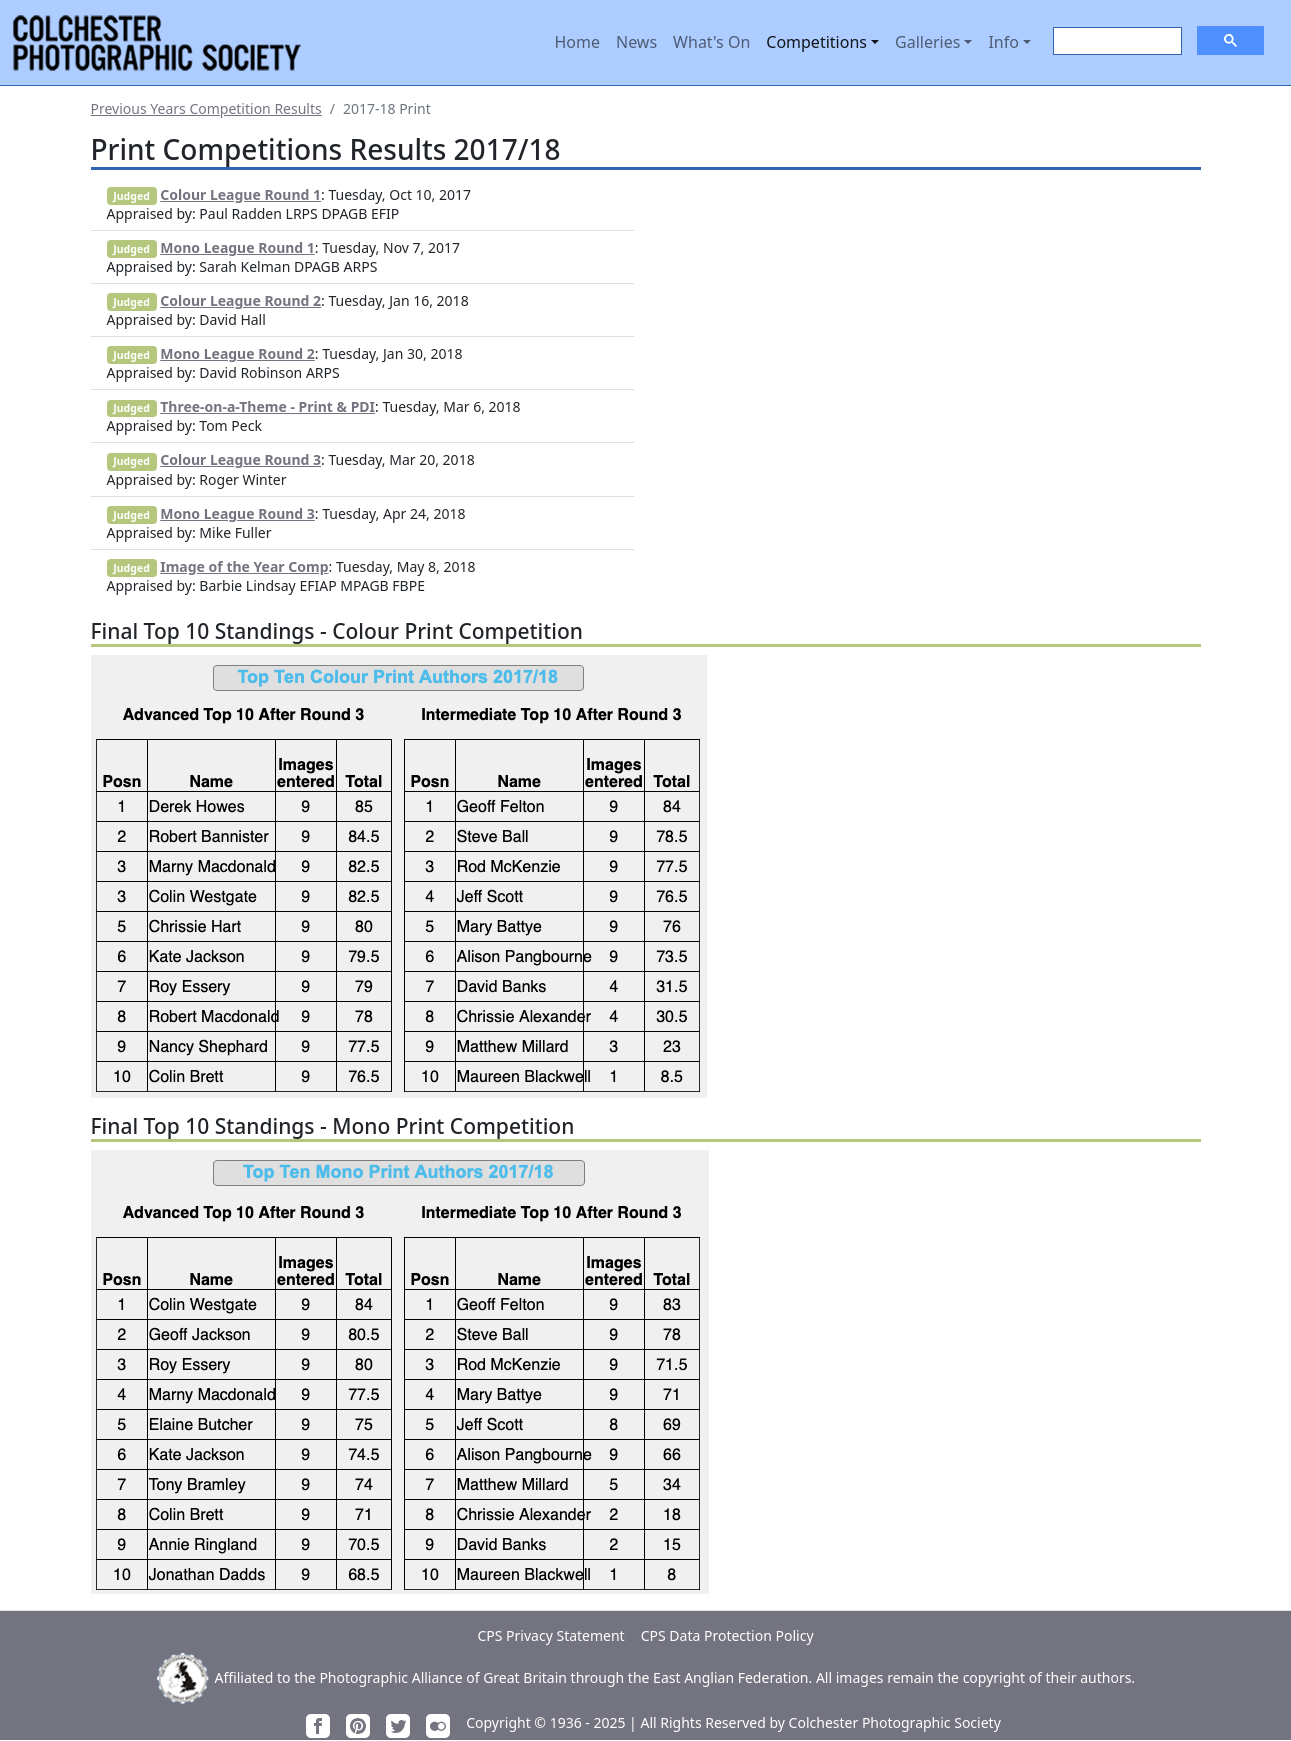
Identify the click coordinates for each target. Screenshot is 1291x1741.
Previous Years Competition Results (206, 108)
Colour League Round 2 (240, 300)
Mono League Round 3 (237, 513)
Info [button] (1003, 42)
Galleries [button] (927, 42)
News (636, 42)
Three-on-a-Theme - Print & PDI (267, 406)
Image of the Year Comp (244, 566)
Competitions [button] (816, 42)
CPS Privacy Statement (550, 1635)
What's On (711, 42)
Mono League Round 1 (237, 247)
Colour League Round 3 (240, 459)
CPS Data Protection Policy (727, 1635)
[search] (1115, 41)
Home (577, 42)
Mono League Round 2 (237, 353)
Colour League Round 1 (240, 194)
